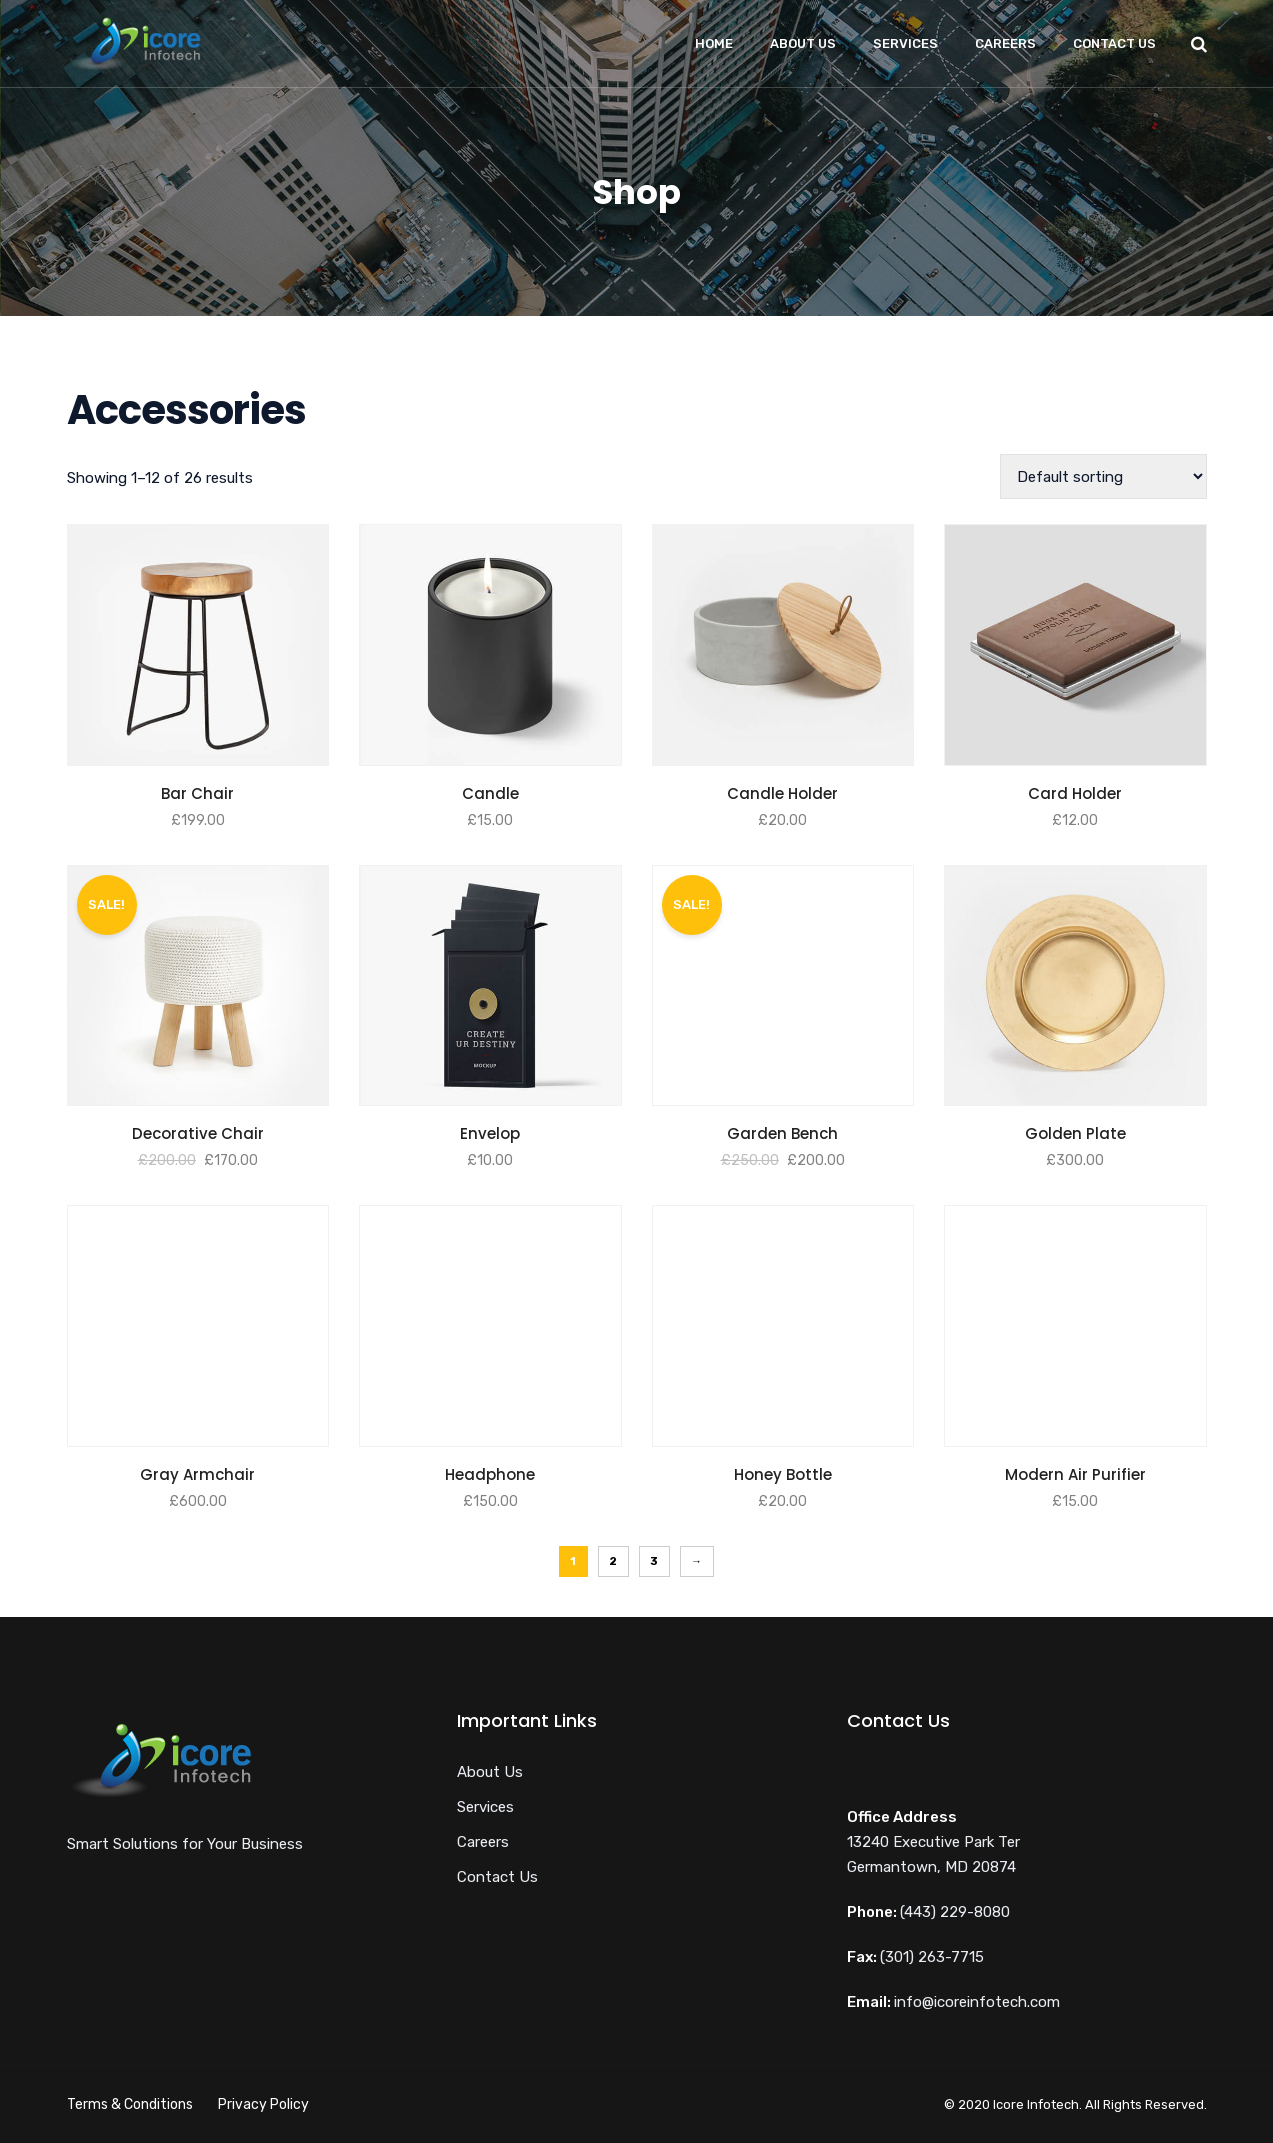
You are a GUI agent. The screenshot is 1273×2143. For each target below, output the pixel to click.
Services (905, 43)
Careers (1005, 43)
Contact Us (1114, 43)
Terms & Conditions (130, 2104)
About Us (803, 43)
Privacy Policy (263, 2104)
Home (714, 43)
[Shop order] (1103, 476)
